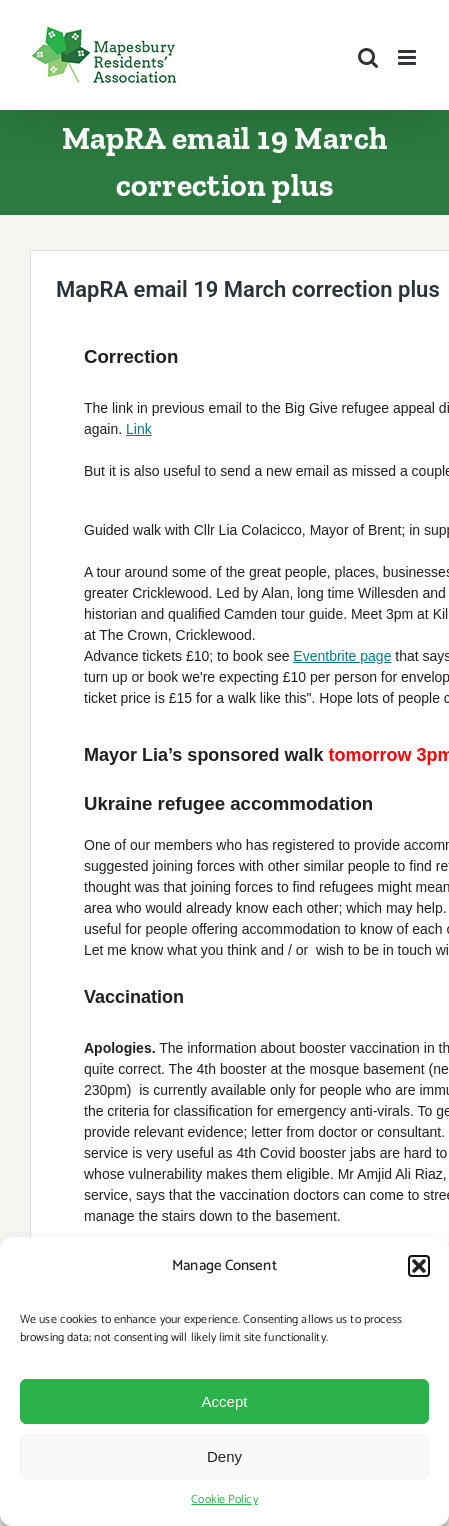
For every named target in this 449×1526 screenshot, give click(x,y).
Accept (225, 1401)
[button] (419, 1266)
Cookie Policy (224, 1499)
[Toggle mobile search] (368, 57)
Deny (224, 1456)
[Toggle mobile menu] (408, 57)
